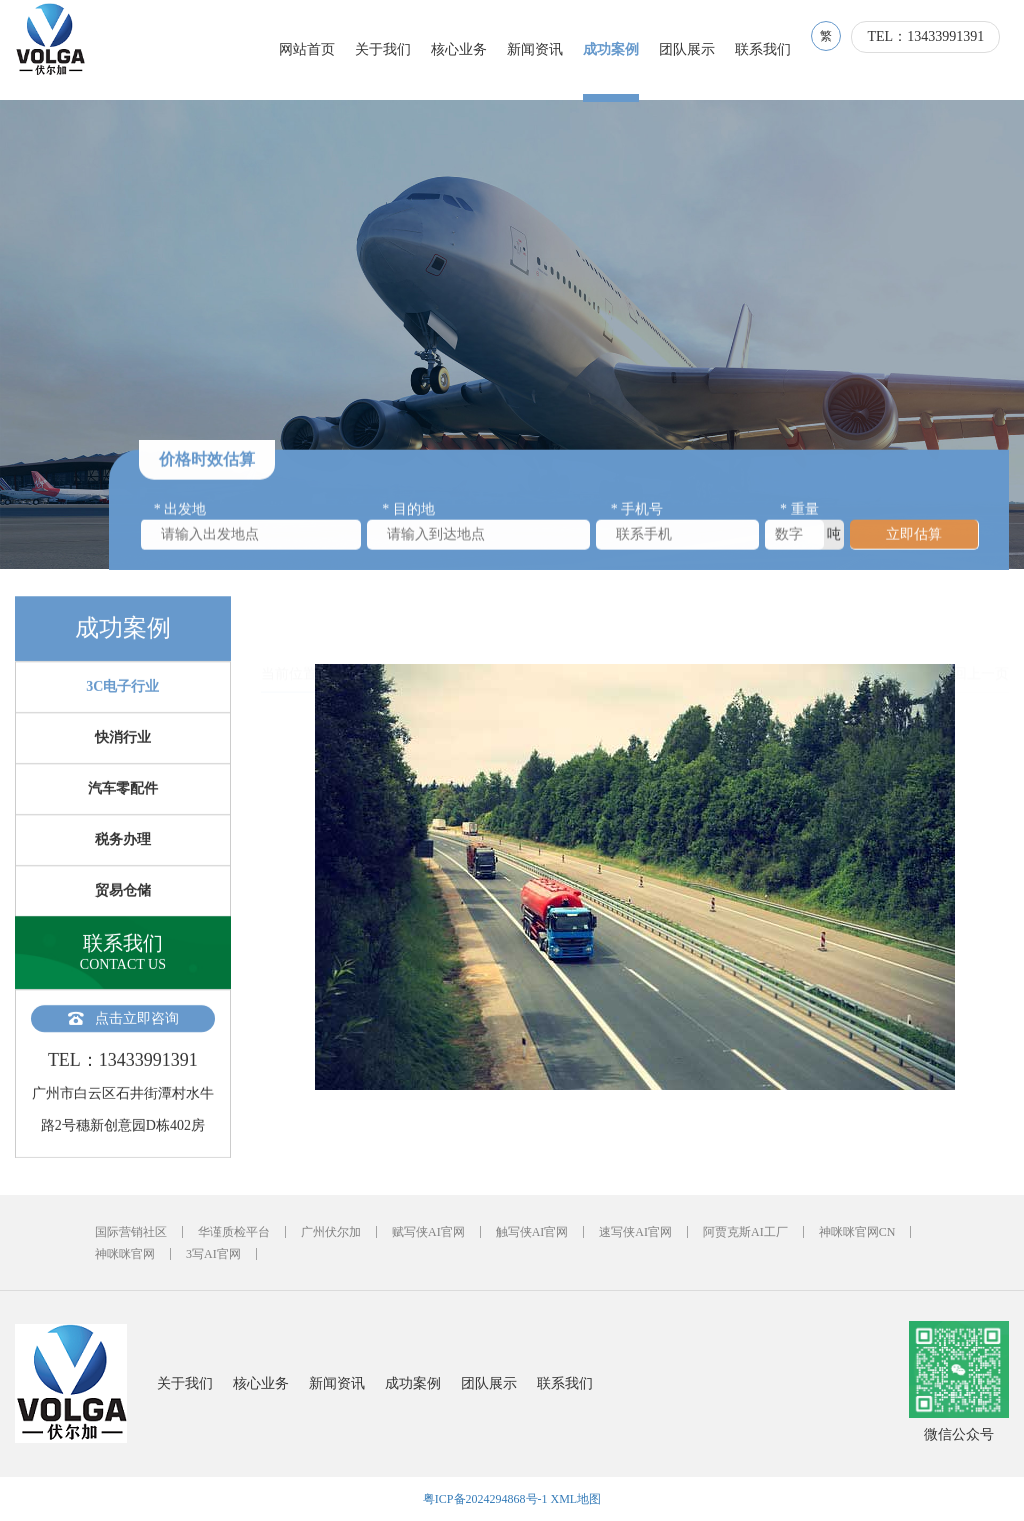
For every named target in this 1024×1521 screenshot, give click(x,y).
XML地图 (576, 1499)
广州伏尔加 (331, 1232)
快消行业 (123, 763)
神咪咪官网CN (857, 1232)
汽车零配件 (123, 814)
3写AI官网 (213, 1254)
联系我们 (772, 49)
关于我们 (392, 49)
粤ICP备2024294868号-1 (485, 1499)
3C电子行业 (122, 712)
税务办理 (123, 865)
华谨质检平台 (234, 1232)
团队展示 (696, 49)
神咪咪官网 (125, 1254)
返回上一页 (974, 627)
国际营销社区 (131, 1232)
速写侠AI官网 (635, 1232)
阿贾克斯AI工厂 (745, 1232)
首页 (345, 627)
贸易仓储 (123, 916)
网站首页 (316, 49)
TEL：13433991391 (934, 50)
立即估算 (914, 540)
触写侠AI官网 (532, 1232)
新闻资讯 (544, 49)
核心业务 (468, 49)
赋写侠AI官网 (428, 1232)
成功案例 (620, 49)
